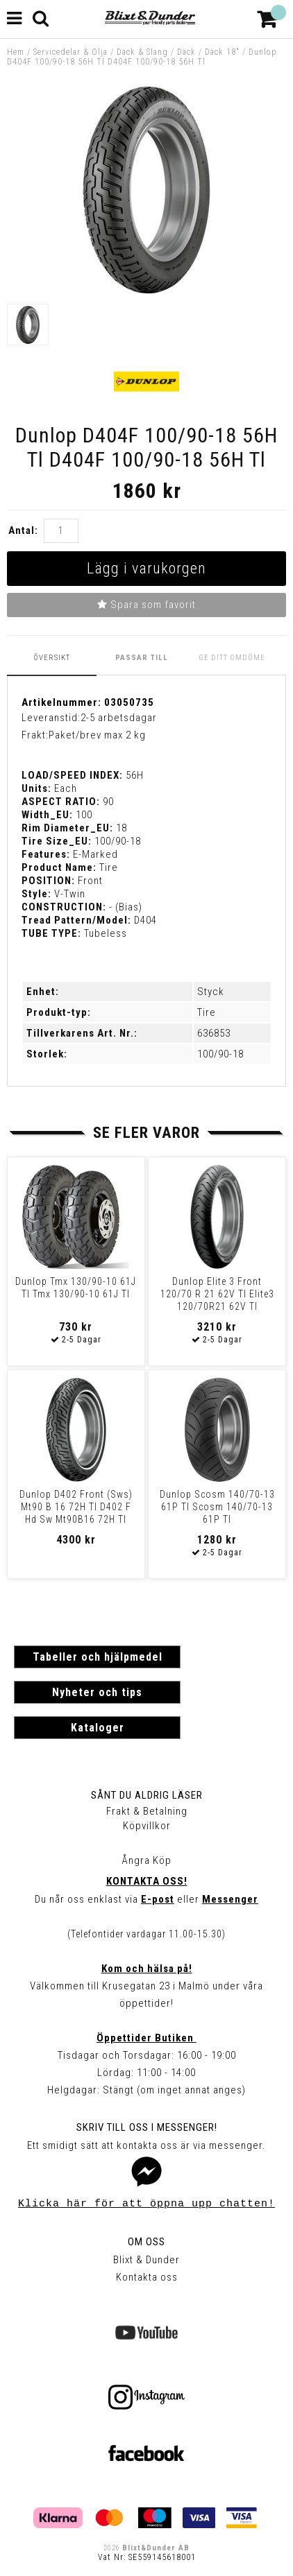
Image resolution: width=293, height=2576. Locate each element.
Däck (186, 52)
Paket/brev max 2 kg (97, 735)
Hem (15, 52)
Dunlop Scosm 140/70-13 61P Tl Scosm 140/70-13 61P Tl (217, 1507)
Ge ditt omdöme (232, 657)
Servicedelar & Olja (70, 52)
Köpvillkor (147, 1825)
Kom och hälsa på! (146, 1968)
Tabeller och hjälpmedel (97, 1656)
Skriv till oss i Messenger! (146, 2127)
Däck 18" (222, 52)
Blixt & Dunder (146, 2260)
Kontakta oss (147, 2277)
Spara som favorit (146, 604)
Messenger (230, 1899)
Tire (206, 1012)
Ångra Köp (146, 1860)
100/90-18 (220, 1054)
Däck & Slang (142, 52)
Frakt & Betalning (146, 1811)
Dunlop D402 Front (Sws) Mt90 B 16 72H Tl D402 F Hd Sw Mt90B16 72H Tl (76, 1507)
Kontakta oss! (146, 1881)
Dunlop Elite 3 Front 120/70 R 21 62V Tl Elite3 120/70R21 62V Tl (217, 1294)
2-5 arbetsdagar (119, 717)
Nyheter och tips (97, 1692)
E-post (157, 1899)
